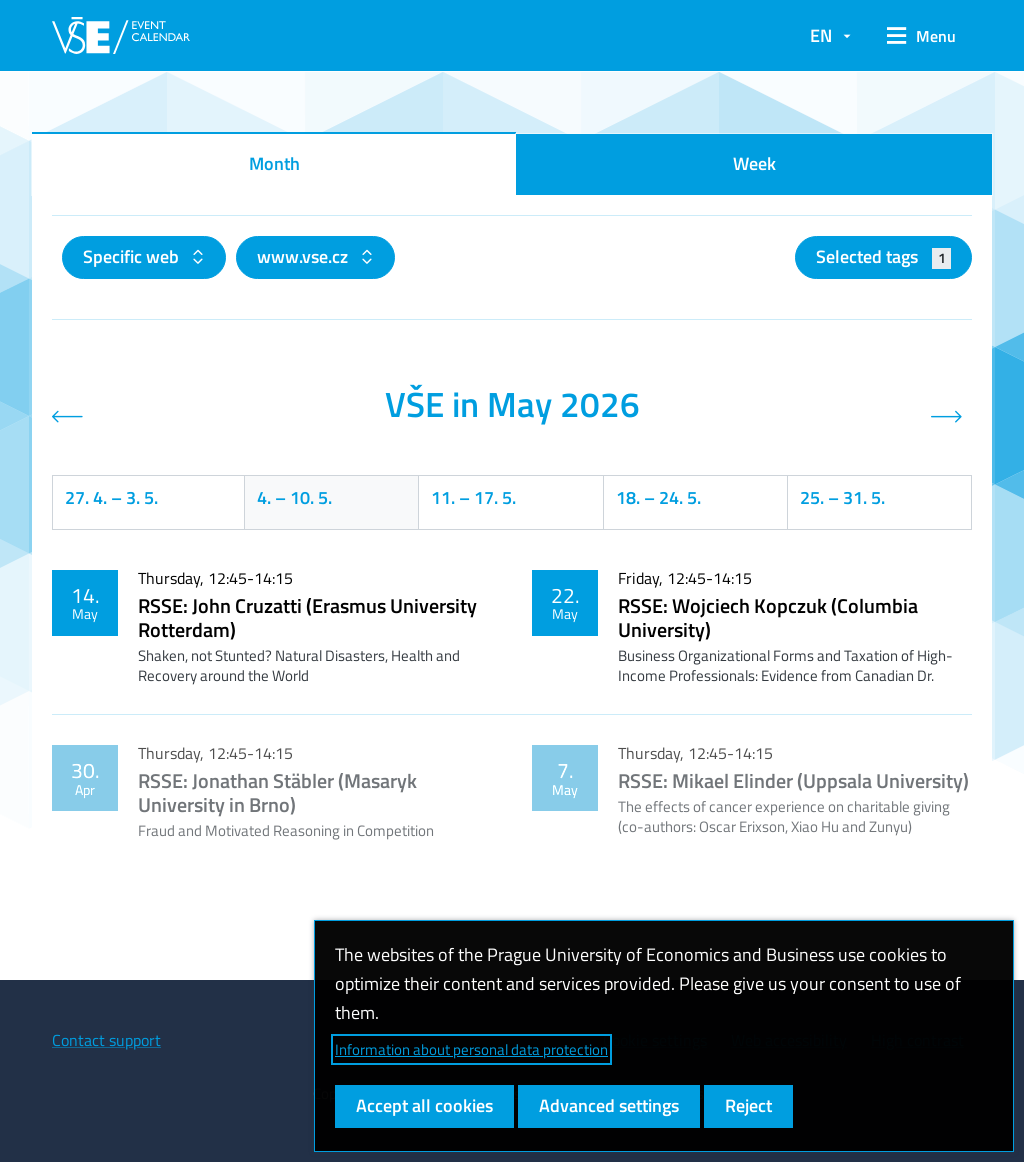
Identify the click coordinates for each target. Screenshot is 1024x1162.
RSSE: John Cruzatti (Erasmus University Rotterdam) (307, 617)
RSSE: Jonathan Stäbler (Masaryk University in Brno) (277, 792)
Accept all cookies (424, 1105)
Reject (748, 1105)
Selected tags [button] (883, 256)
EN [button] (821, 35)
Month (274, 163)
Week (754, 163)
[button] (921, 36)
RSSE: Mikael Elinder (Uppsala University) (793, 780)
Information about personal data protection (471, 1049)
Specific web (133, 256)
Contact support (106, 1040)
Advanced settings (609, 1105)
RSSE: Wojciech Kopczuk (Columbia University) (768, 617)
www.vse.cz (304, 256)
